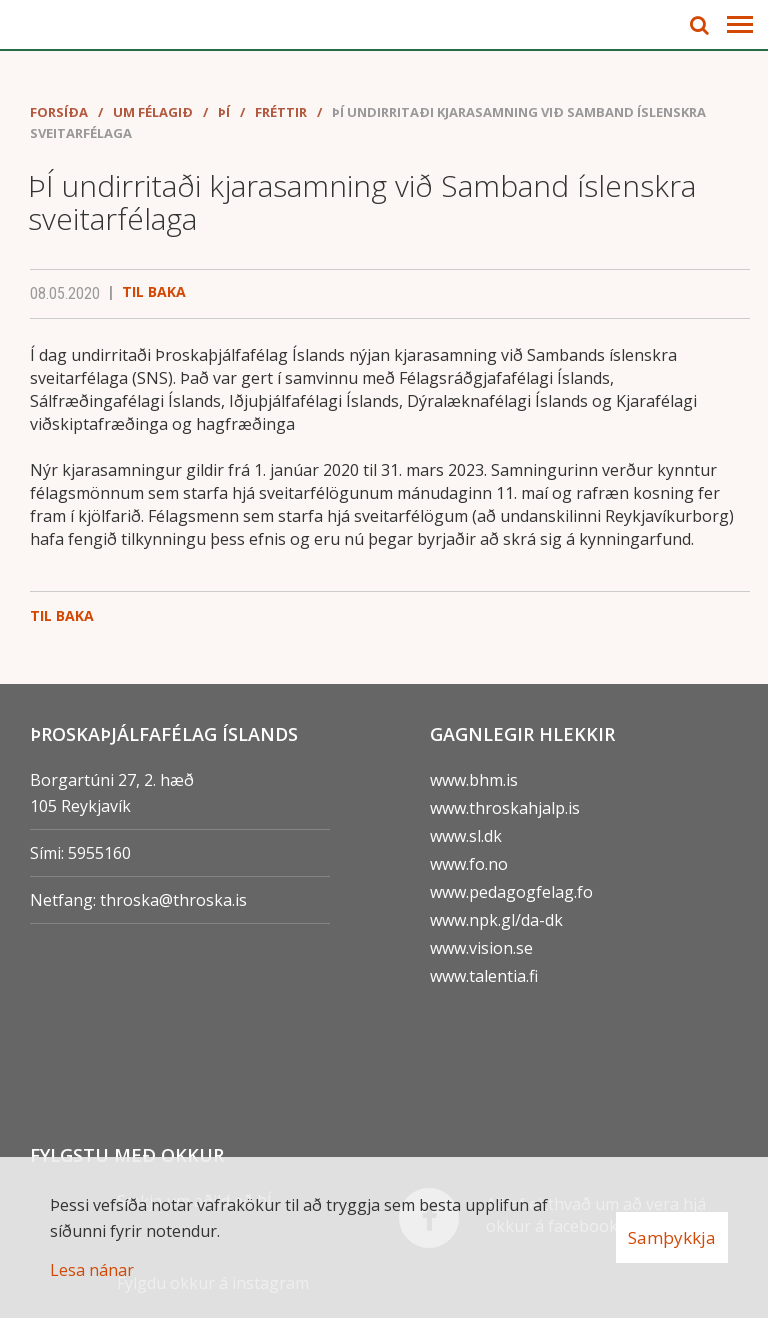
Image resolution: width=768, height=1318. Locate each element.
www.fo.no (469, 864)
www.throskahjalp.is (505, 808)
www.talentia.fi (484, 976)
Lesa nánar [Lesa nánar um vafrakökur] (92, 1270)
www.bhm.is (474, 780)
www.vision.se (481, 948)
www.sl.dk (466, 836)
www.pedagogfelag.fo (511, 892)
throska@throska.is (173, 900)
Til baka (154, 291)
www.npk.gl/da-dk (496, 920)
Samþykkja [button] (672, 1237)
